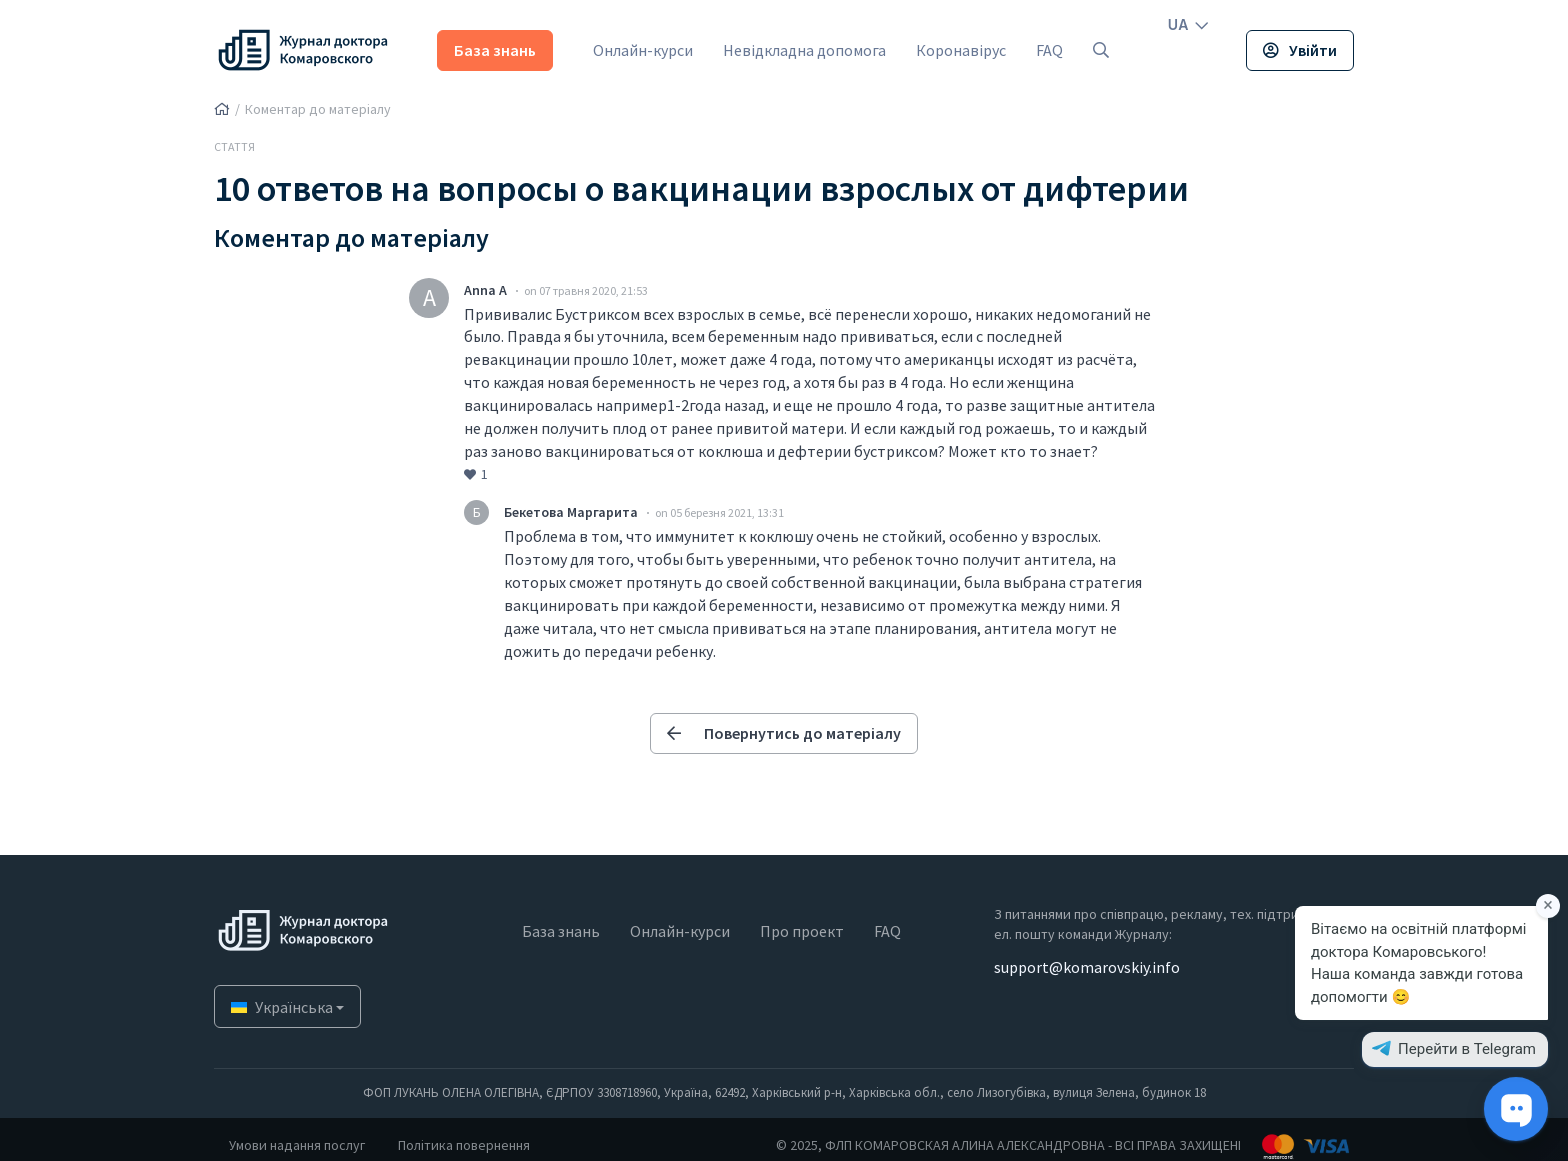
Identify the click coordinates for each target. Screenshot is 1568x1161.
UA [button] (1188, 24)
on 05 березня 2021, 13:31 (719, 512)
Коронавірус (961, 50)
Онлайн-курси (643, 50)
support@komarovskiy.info (1087, 967)
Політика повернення (464, 1145)
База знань (495, 50)
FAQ (1049, 50)
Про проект (802, 931)
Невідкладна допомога (804, 50)
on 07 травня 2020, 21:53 (586, 290)
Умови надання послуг (297, 1145)
